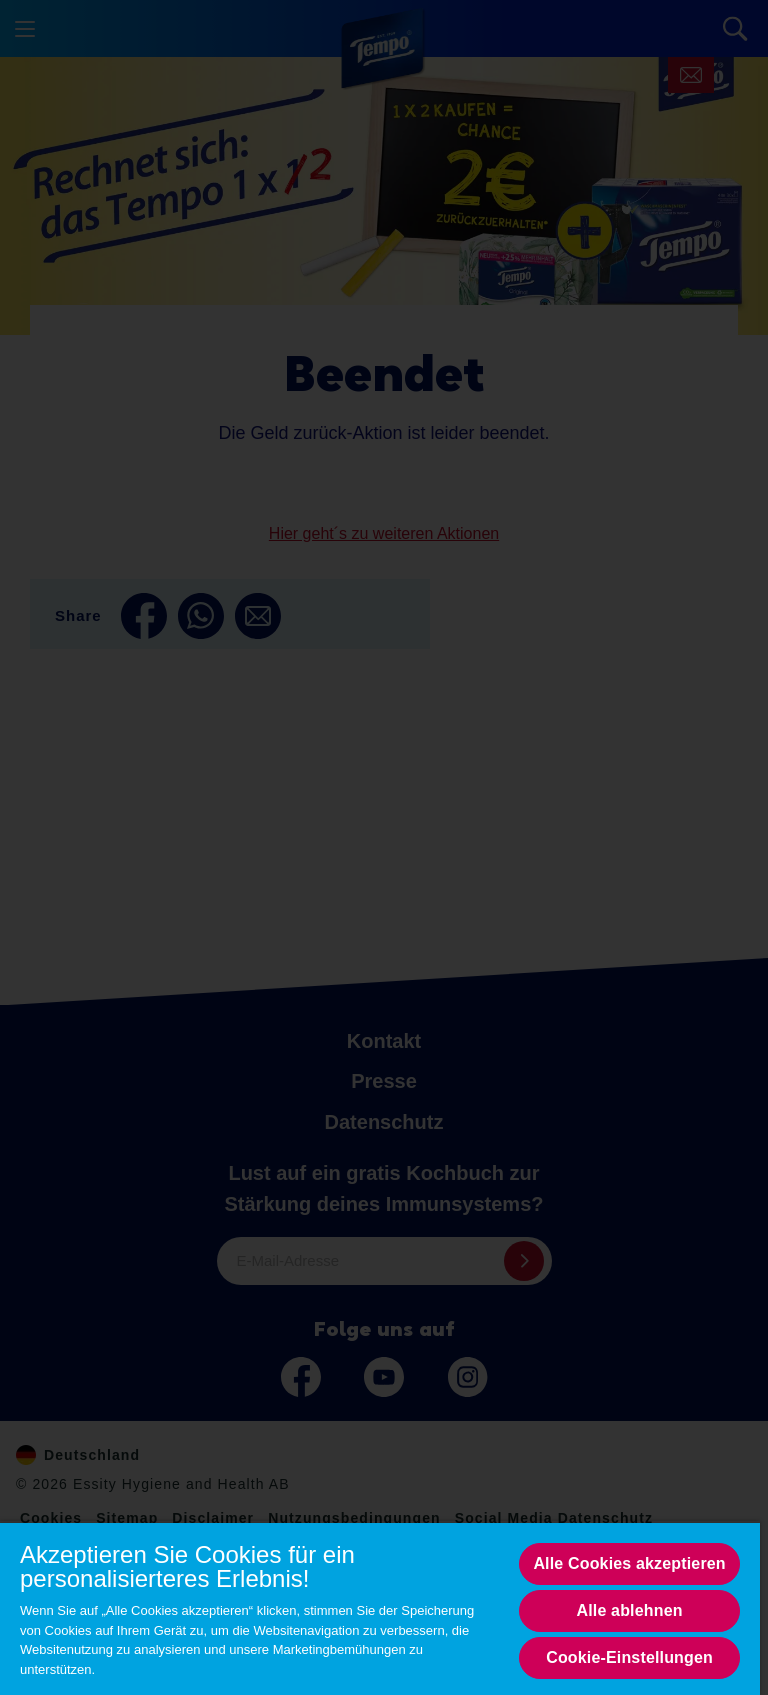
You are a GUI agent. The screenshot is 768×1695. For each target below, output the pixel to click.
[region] (380, 1608)
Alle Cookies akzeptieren (629, 1563)
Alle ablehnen (630, 1610)
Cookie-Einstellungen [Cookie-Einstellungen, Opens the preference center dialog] (629, 1657)
